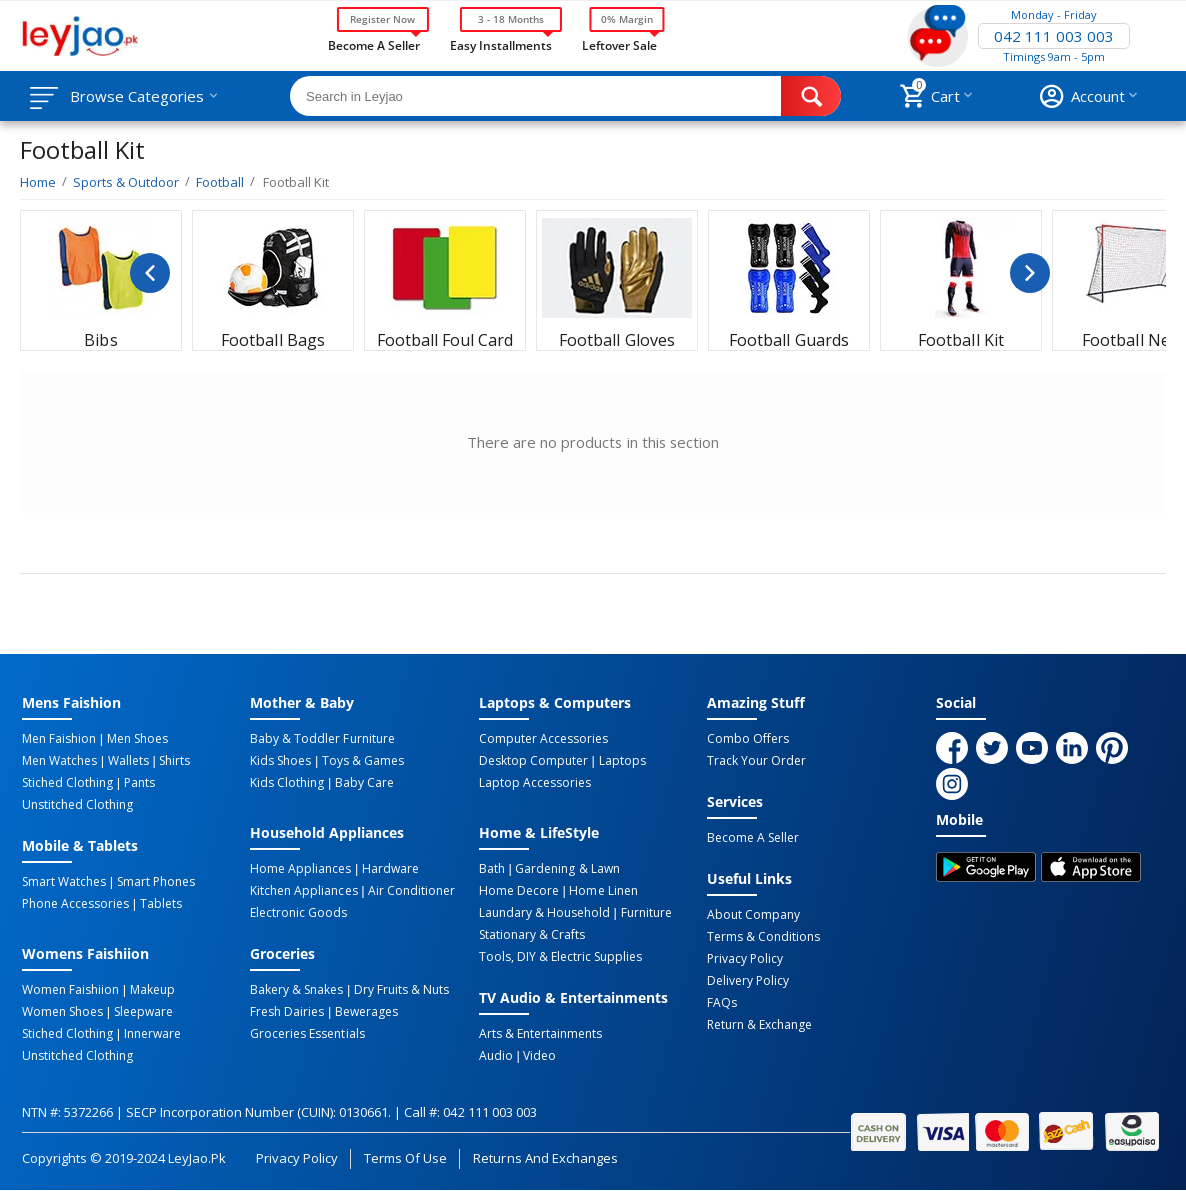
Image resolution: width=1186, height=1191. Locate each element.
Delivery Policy (748, 981)
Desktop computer (533, 761)
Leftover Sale (619, 44)
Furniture (646, 913)
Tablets (161, 904)
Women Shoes (62, 1012)
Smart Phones (156, 882)
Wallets (128, 761)
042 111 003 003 (1054, 36)
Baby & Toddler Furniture (322, 739)
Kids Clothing (287, 783)
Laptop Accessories (535, 783)
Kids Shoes (280, 761)
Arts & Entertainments (540, 1034)
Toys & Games (363, 761)
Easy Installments (501, 44)
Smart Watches (64, 882)
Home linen (603, 891)
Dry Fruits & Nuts (401, 990)
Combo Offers (748, 739)
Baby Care (364, 783)
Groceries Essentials (307, 1034)
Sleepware (143, 1012)
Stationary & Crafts (532, 935)
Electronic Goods (298, 913)
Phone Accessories (75, 904)
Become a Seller (374, 44)
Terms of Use (405, 1158)
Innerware (152, 1034)
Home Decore (519, 891)
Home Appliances (300, 869)
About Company (753, 915)
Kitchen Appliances (303, 891)
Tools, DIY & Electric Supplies (560, 957)
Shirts (174, 761)
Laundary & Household (544, 913)
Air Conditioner (411, 891)
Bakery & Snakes (296, 990)
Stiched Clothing (67, 783)
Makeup (152, 990)
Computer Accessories (543, 739)
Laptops (622, 761)
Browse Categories (137, 96)
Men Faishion (59, 739)
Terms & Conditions (763, 937)
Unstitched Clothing (77, 805)
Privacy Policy (745, 959)
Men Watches (59, 761)
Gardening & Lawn (567, 869)
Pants (139, 783)
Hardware (390, 869)
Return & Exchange (759, 1025)
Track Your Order (756, 761)
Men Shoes (137, 739)
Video (539, 1056)
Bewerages (366, 1012)
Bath (492, 869)
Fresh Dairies (287, 1012)
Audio (496, 1056)
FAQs (722, 1003)
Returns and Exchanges (545, 1158)
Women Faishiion (70, 990)
